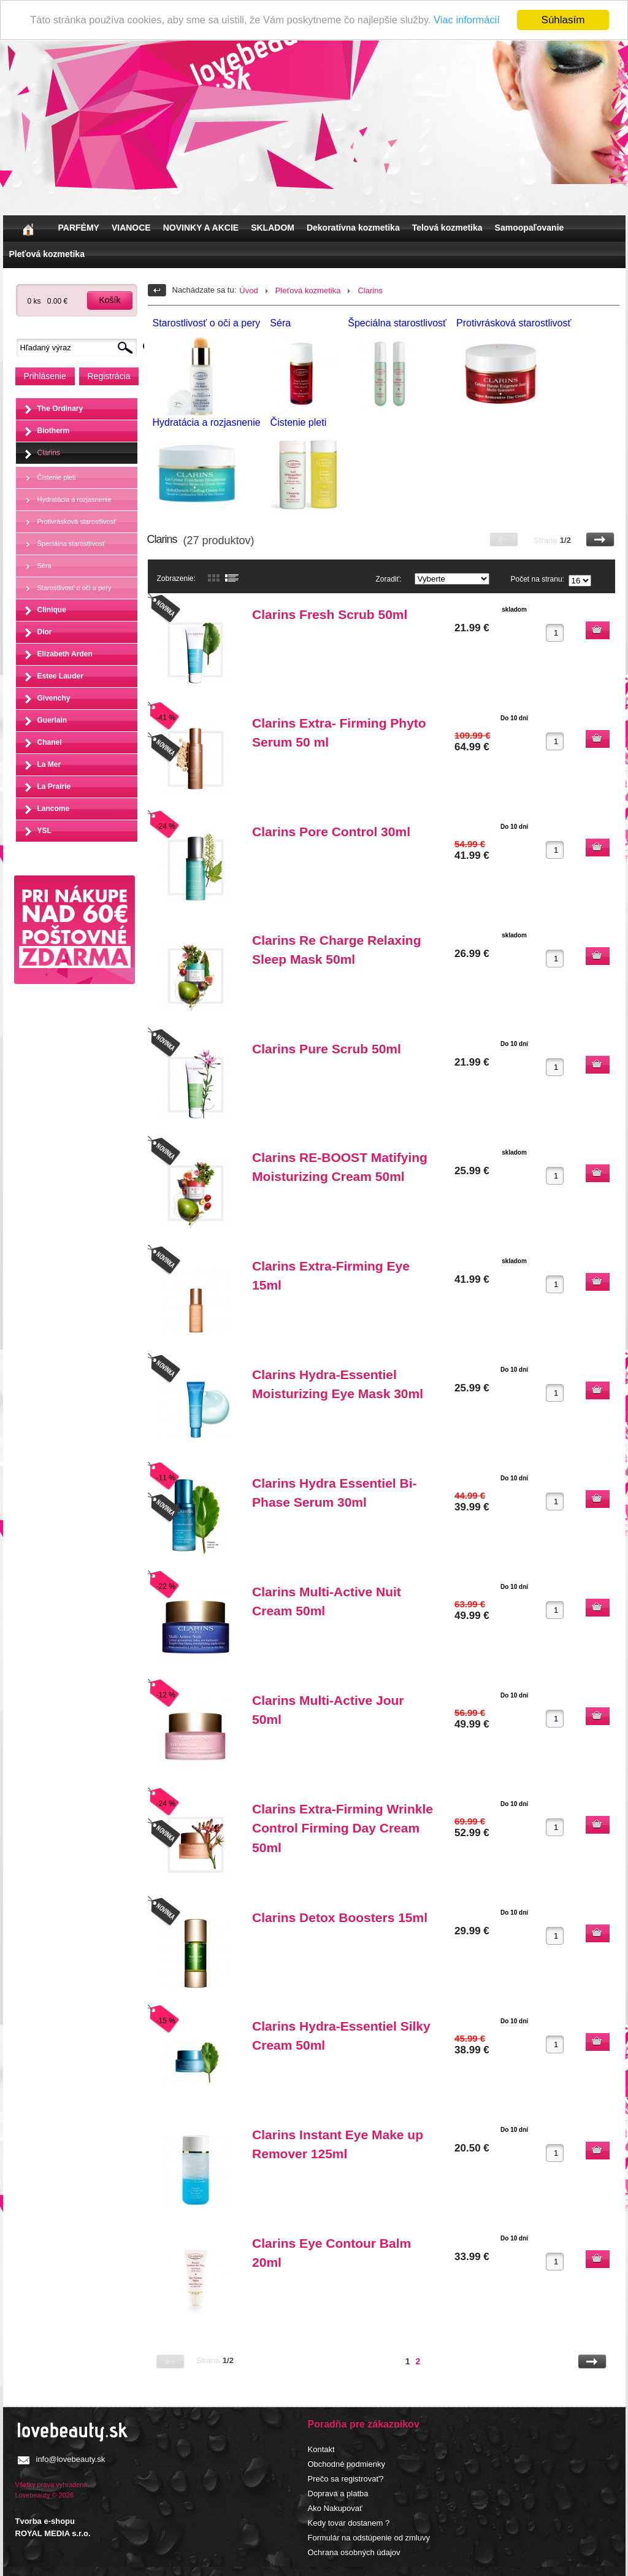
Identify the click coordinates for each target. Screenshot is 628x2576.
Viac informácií (473, 20)
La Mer (49, 764)
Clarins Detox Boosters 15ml (339, 1917)
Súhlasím (563, 20)
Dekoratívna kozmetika (353, 228)
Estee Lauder (60, 676)
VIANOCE (131, 228)
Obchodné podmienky (346, 2464)
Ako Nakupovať (335, 2508)
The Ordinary (60, 408)
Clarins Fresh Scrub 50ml (329, 614)
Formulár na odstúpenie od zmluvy (369, 2537)
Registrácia (109, 376)
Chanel (49, 742)
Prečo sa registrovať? (346, 2478)
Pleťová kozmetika (47, 254)
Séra (44, 565)
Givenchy (54, 698)
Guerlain (52, 720)
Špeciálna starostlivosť (71, 543)
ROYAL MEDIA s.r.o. (53, 2533)
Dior (44, 632)
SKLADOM (272, 228)
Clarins (48, 452)
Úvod (248, 290)
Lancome (53, 808)
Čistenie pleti (56, 477)
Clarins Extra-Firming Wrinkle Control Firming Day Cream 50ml (342, 1828)
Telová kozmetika (447, 228)
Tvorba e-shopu (45, 2521)
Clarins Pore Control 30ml (331, 832)
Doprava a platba (338, 2493)
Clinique (51, 610)
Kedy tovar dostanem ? (349, 2523)
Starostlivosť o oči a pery (74, 587)
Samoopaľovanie (529, 228)
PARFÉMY (78, 228)
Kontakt (321, 2449)
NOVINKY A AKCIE (201, 228)
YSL (44, 830)
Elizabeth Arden (65, 654)
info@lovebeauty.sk (70, 2459)
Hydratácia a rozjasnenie (74, 499)
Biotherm (53, 430)
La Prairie (54, 786)
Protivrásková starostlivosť (77, 521)
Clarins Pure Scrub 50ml (326, 1049)
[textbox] (79, 347)
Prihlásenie (45, 376)
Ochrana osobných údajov (354, 2552)
